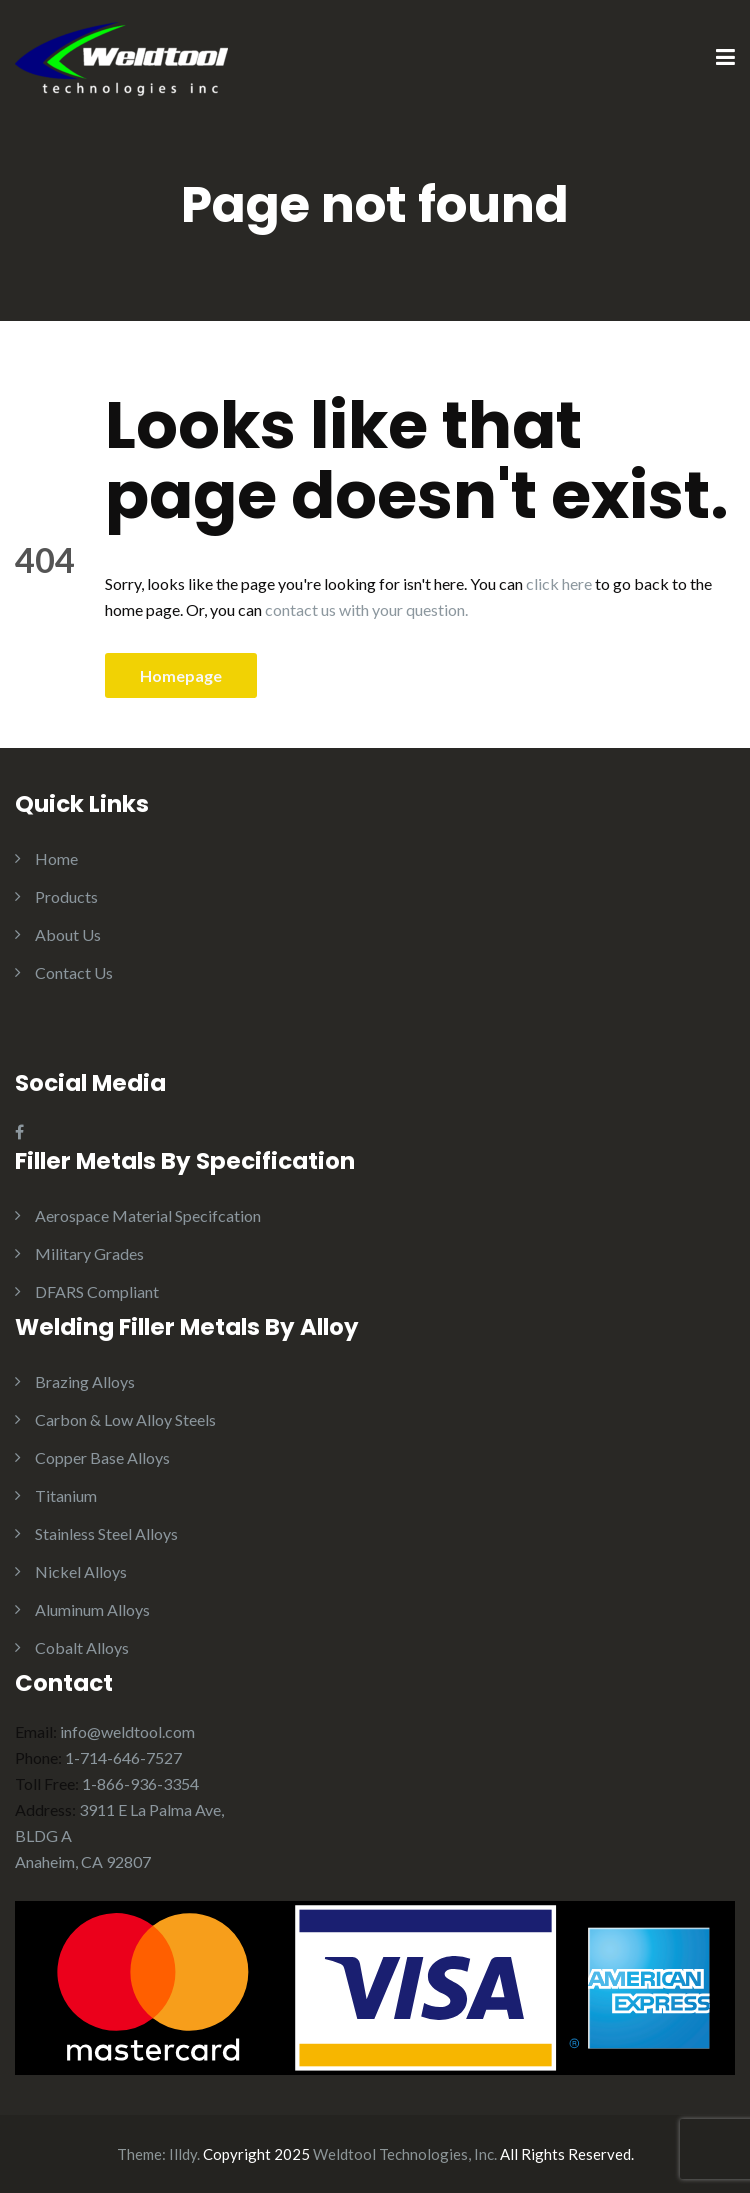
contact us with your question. (366, 609)
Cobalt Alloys (82, 1647)
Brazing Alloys (85, 1381)
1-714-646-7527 (123, 1757)
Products (66, 896)
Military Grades (89, 1253)
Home (56, 858)
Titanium (66, 1495)
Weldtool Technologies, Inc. (405, 2154)
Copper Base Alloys (102, 1457)
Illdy (183, 2154)
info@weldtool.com (127, 1731)
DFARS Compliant (97, 1291)
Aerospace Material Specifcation (148, 1215)
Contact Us (74, 972)
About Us (68, 934)
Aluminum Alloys (92, 1609)
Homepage (181, 675)
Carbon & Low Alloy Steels (125, 1419)
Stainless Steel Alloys (106, 1533)
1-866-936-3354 (140, 1783)
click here (559, 583)
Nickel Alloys (81, 1571)
